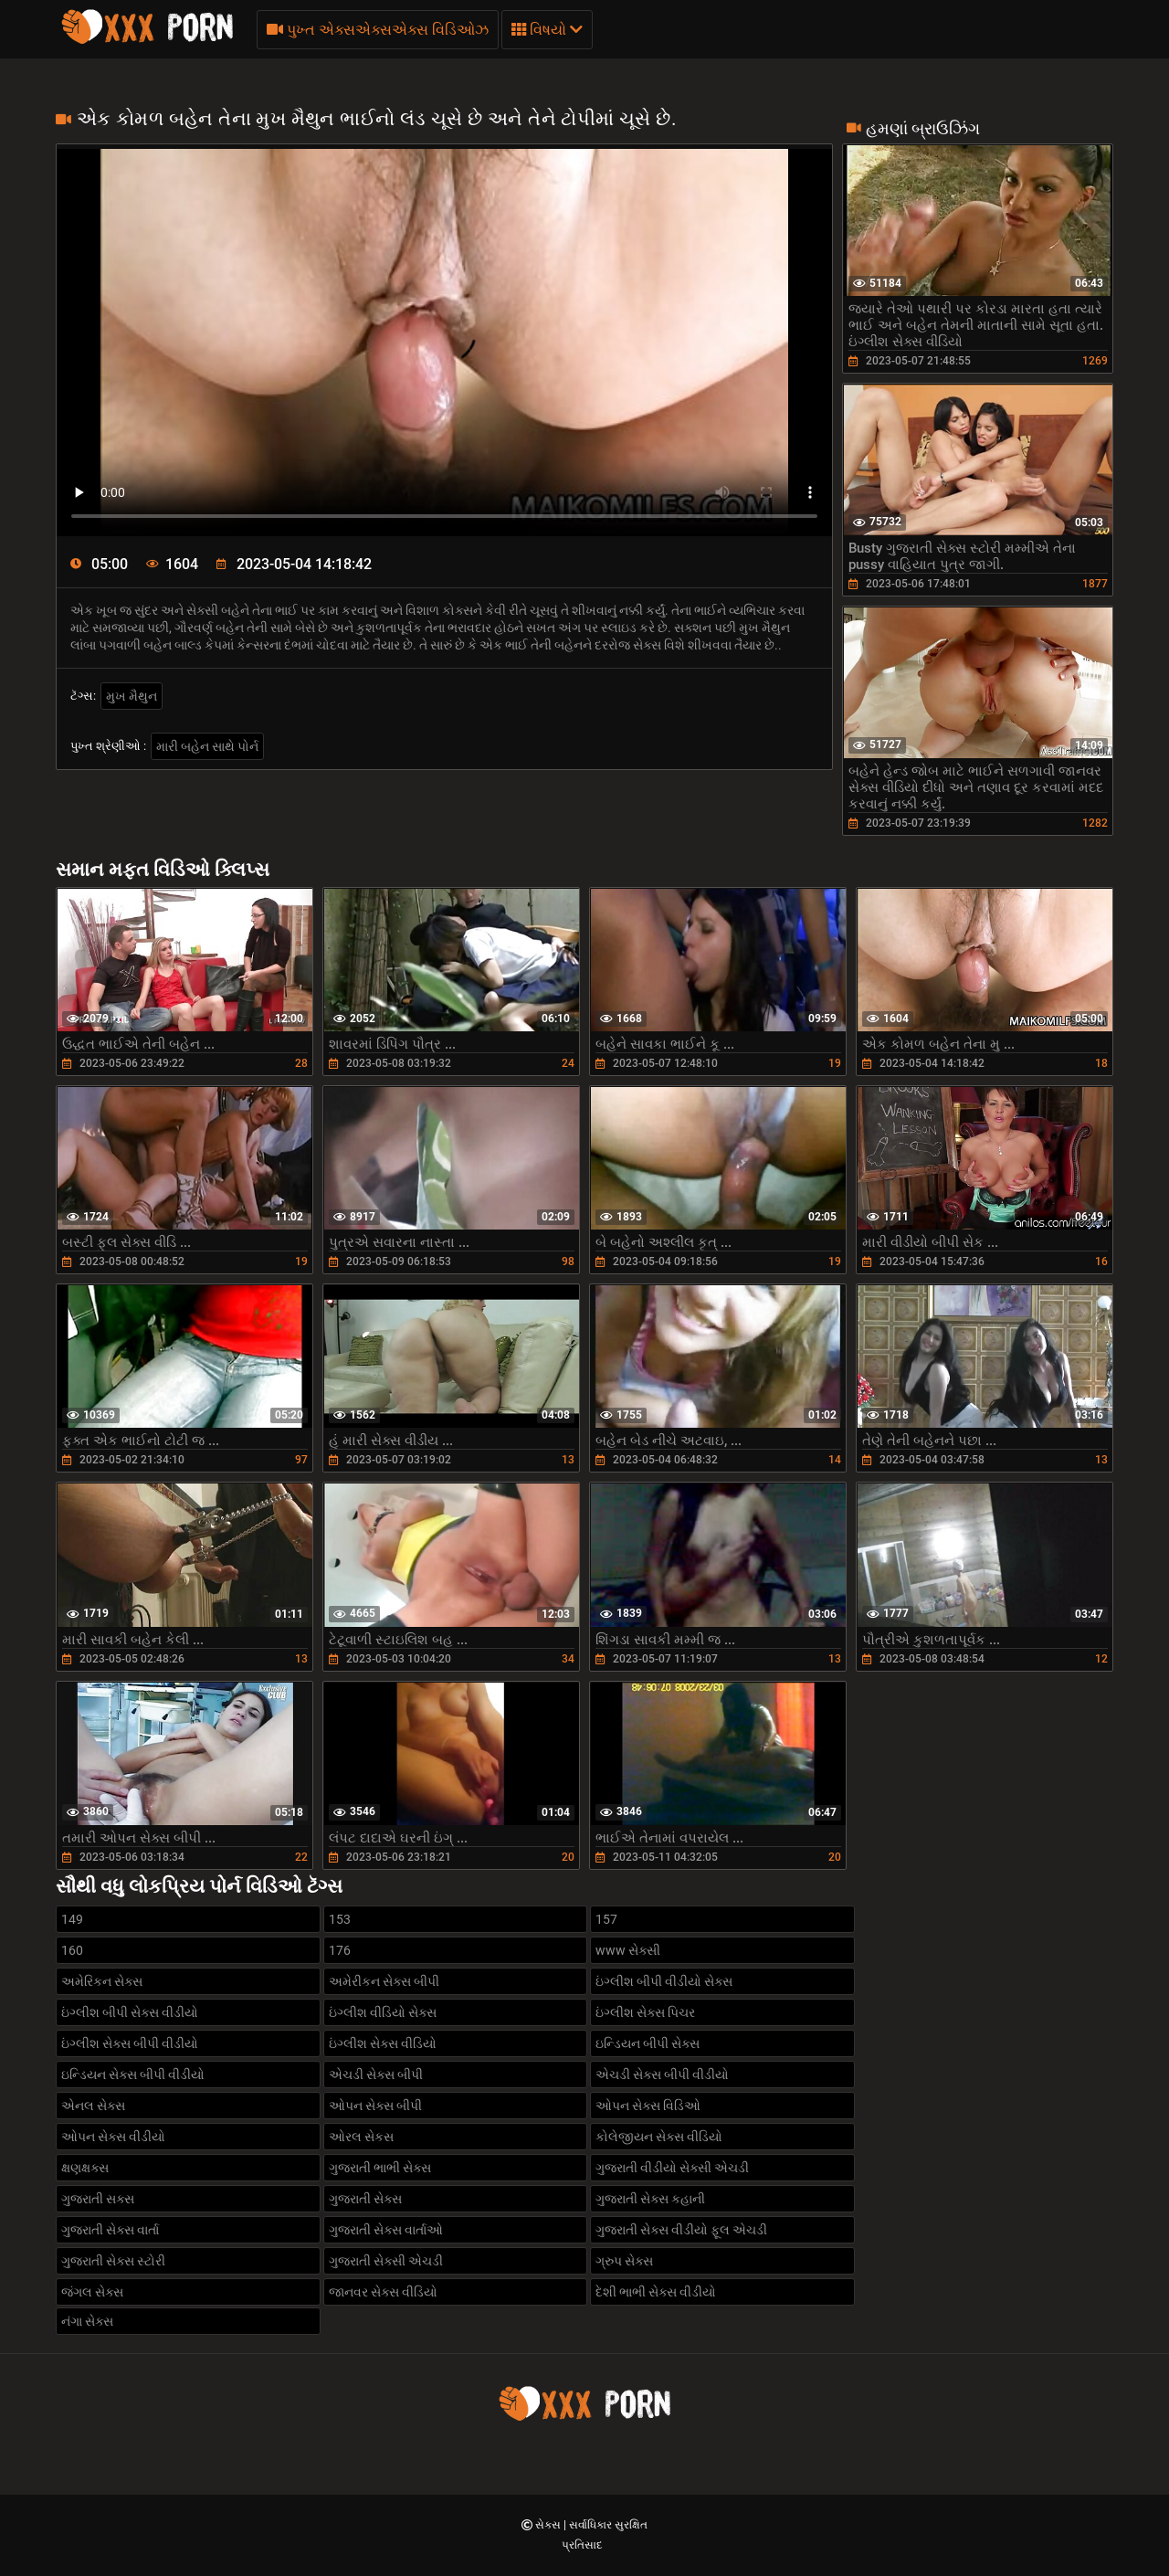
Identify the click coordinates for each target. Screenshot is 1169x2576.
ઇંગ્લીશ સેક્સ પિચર (645, 2012)
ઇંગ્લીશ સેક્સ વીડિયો (383, 2043)
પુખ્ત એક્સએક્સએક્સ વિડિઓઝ (378, 29)
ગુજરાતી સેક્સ (365, 2198)
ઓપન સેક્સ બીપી (375, 2105)
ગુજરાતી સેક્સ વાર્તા (110, 2229)
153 (340, 1919)
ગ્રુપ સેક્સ (624, 2261)
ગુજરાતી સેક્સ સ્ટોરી (113, 2261)
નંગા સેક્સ (87, 2321)
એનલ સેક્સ (93, 2105)
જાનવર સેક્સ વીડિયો (383, 2292)
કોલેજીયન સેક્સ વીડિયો (658, 2136)
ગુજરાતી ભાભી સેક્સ (380, 2167)
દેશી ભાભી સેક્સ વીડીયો (655, 2292)
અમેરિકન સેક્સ (101, 1981)
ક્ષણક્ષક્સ (85, 2167)
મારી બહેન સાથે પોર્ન (207, 746)
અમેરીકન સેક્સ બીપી (384, 1981)
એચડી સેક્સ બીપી (376, 2074)
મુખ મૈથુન (131, 696)
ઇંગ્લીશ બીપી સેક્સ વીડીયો (129, 2012)
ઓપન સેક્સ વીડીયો (113, 2136)
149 (72, 1919)
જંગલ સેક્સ (92, 2292)
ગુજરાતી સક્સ (97, 2198)
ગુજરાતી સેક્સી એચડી (386, 2261)
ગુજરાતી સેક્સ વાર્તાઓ (386, 2229)
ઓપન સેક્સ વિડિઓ (647, 2105)
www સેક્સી (627, 1950)
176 (340, 1950)
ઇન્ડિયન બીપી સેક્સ (647, 2043)
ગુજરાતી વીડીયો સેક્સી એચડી (672, 2167)
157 (606, 1919)
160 (72, 1950)
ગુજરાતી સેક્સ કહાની (650, 2198)
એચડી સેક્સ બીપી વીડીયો (662, 2074)
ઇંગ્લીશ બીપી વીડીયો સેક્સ (663, 1981)
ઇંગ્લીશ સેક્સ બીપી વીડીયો (129, 2043)
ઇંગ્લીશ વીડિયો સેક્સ (383, 2012)
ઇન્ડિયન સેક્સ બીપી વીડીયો (133, 2074)
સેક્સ (549, 2524)
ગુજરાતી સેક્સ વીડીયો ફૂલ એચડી (681, 2229)
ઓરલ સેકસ (361, 2136)
